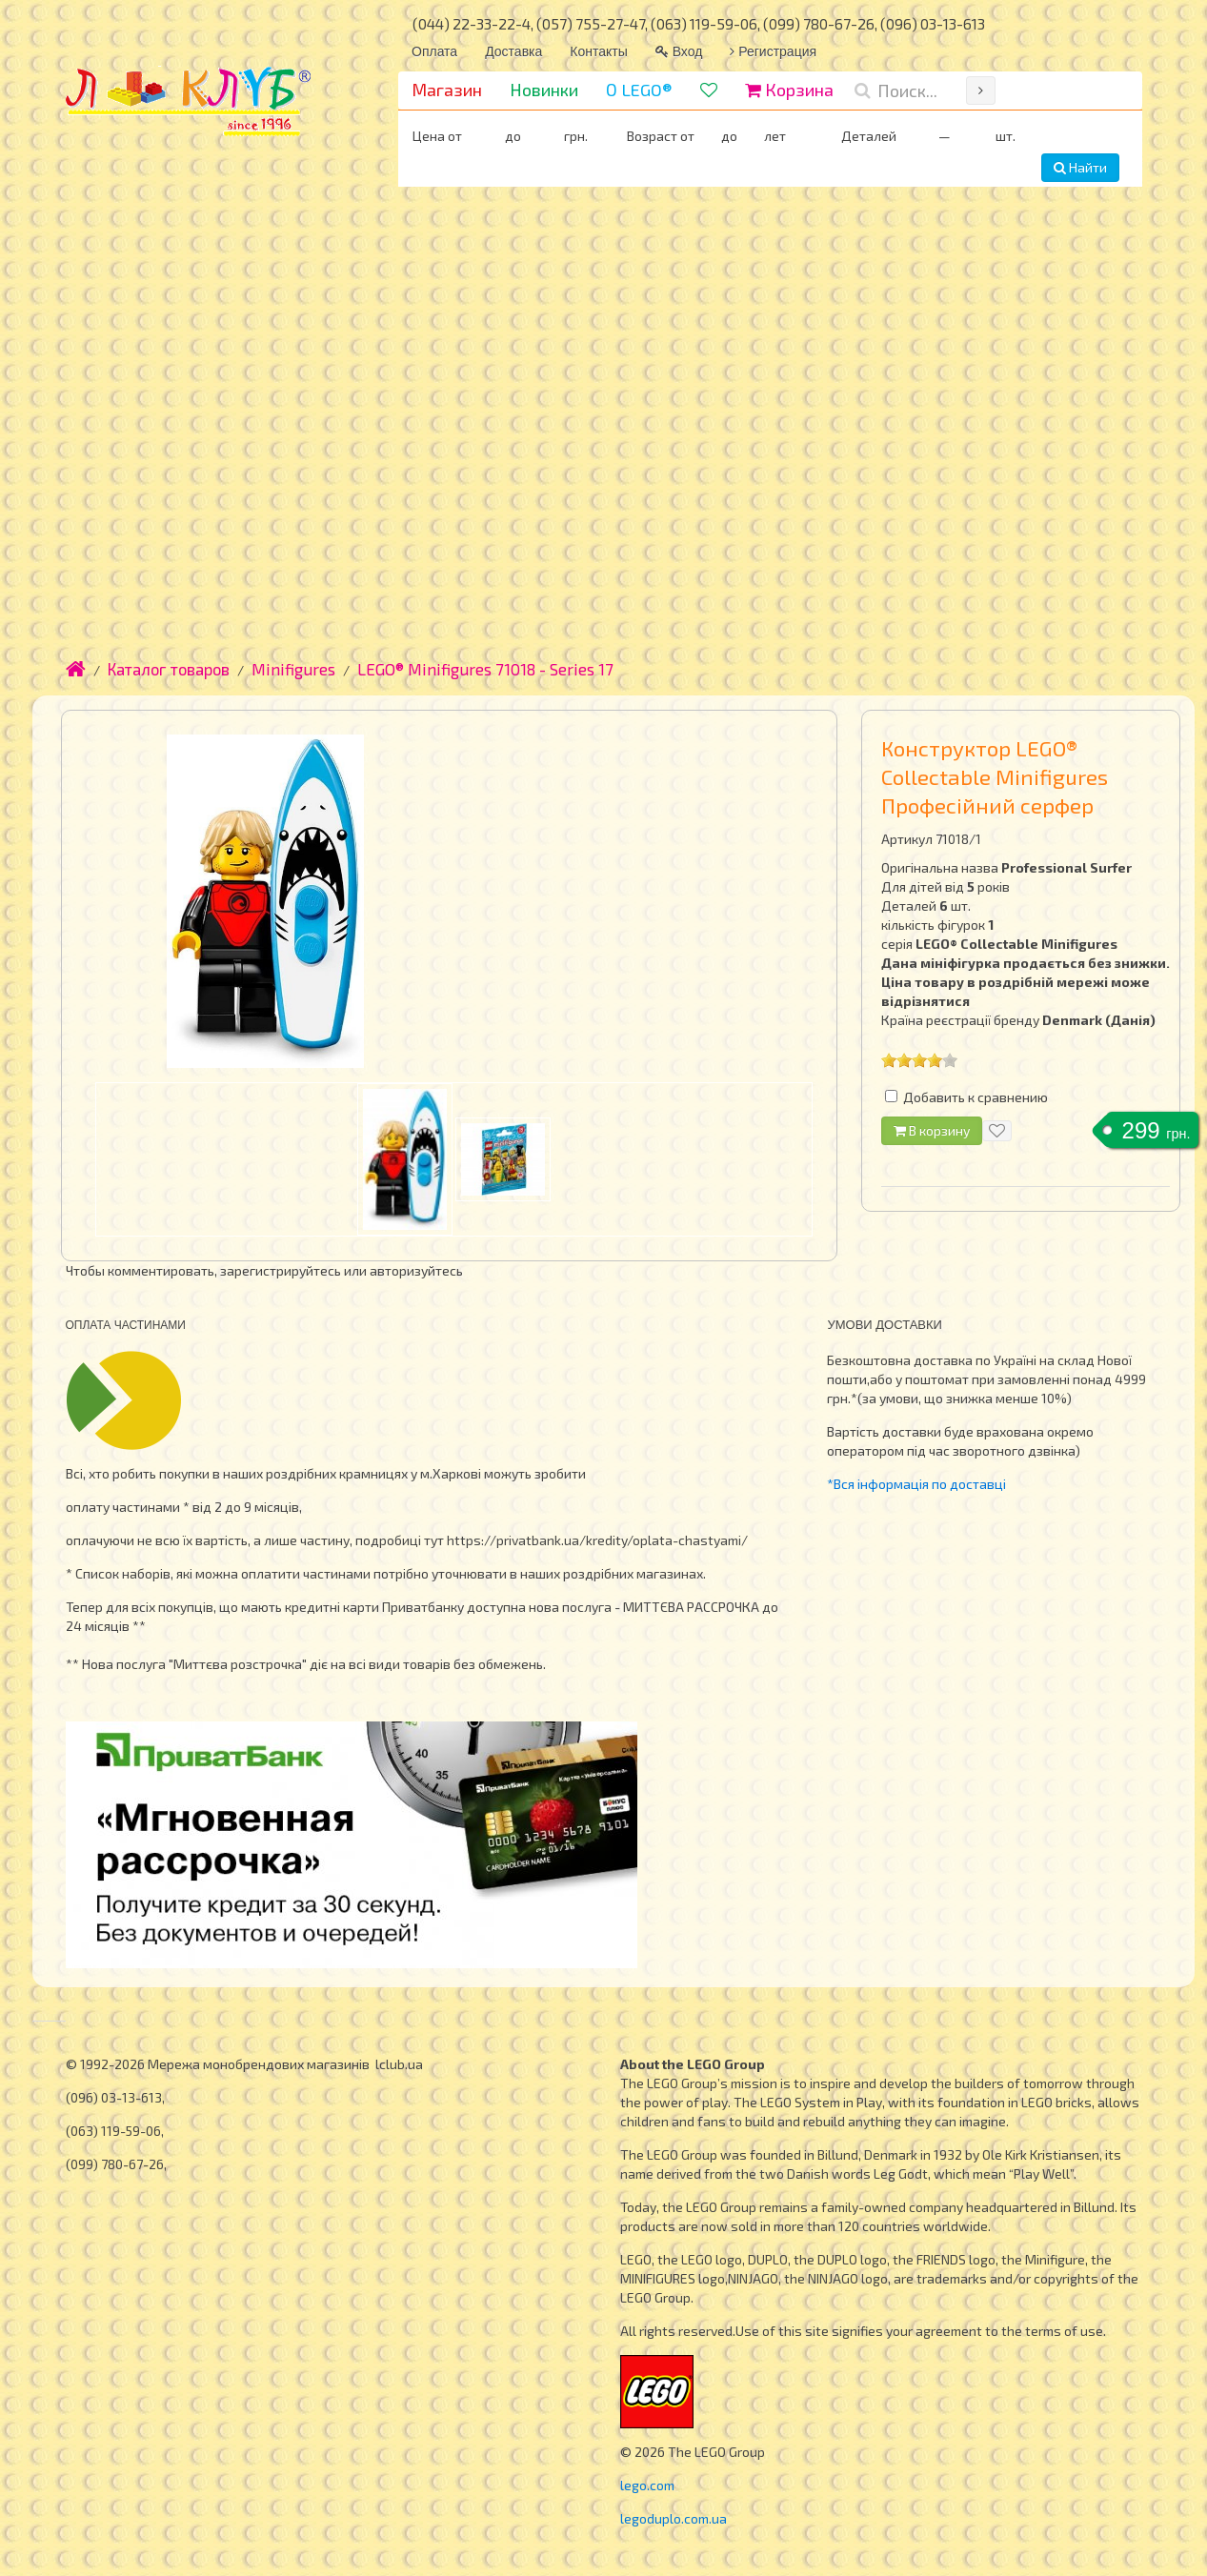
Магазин (447, 89)
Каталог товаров (169, 668)
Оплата (434, 51)
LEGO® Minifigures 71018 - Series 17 (485, 668)
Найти (1080, 167)
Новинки (544, 89)
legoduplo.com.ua (673, 2518)
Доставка (513, 51)
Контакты (598, 51)
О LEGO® (639, 89)
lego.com (647, 2485)
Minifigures (293, 668)
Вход (679, 51)
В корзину (932, 1130)
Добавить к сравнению (975, 1097)
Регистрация (773, 51)
